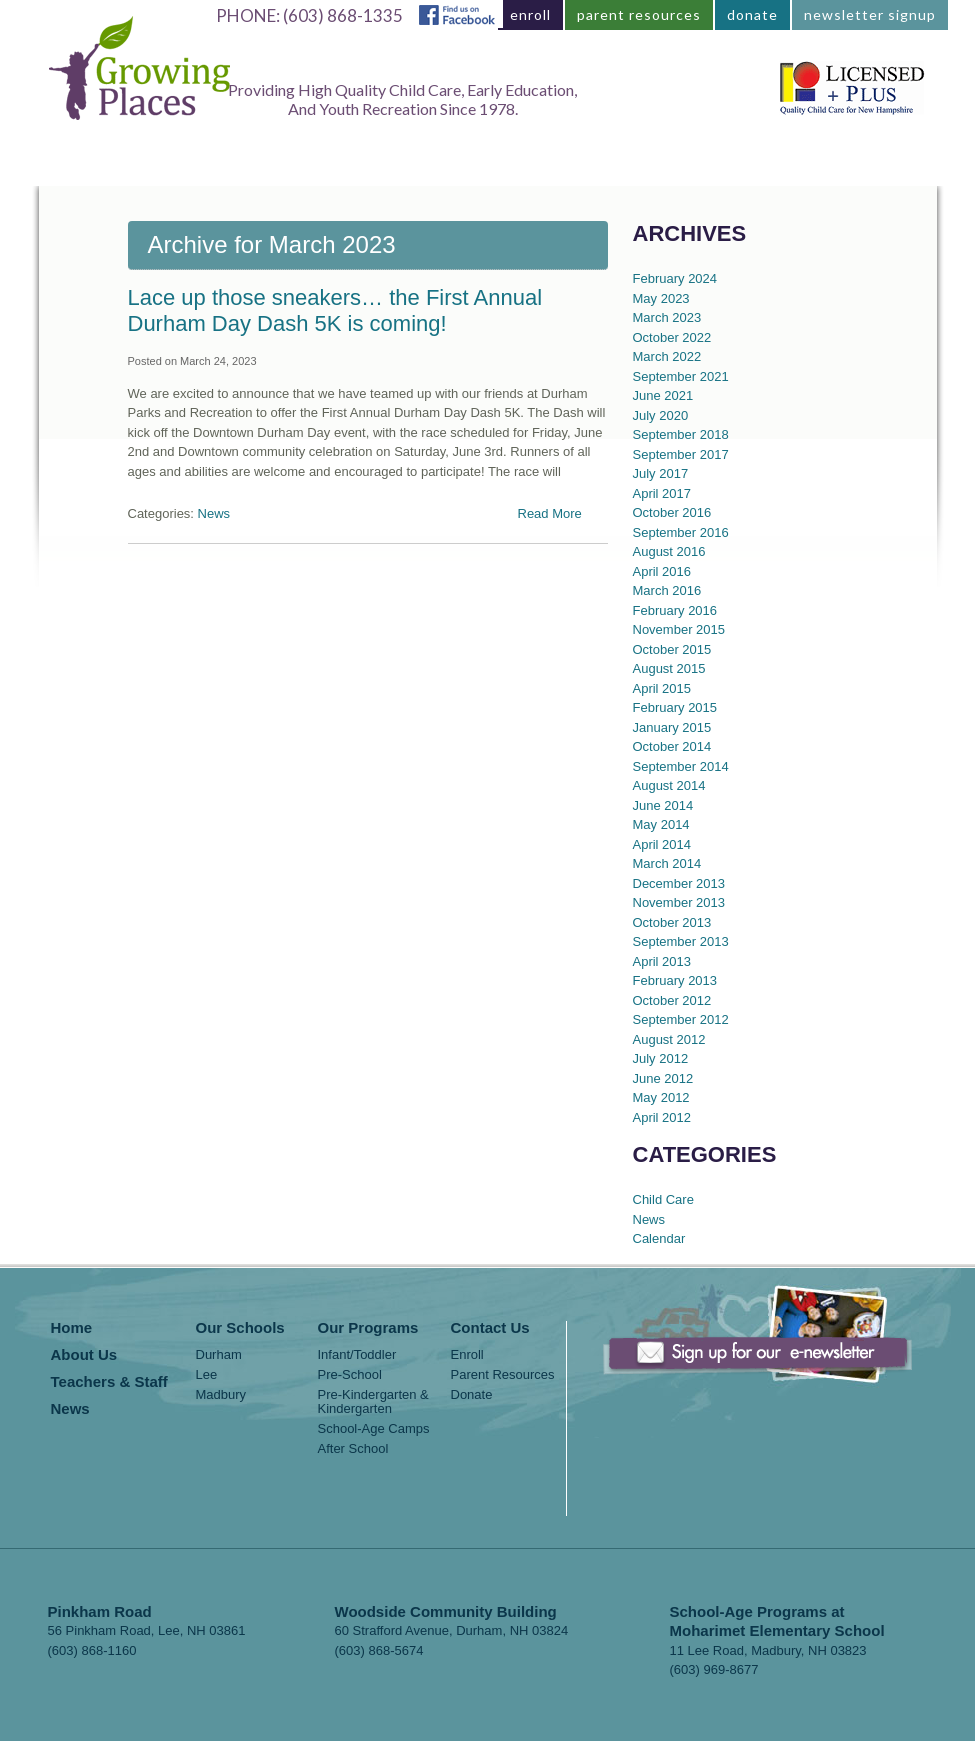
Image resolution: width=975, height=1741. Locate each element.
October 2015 (672, 649)
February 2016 (675, 610)
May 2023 (661, 298)
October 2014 (672, 746)
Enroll (467, 1355)
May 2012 (661, 1097)
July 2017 (661, 473)
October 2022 (672, 337)
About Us (475, 165)
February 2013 (675, 980)
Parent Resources (503, 1375)
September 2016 (681, 532)
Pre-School (350, 1375)
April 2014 (662, 844)
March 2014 (667, 863)
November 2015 (679, 629)
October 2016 (672, 512)
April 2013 (662, 961)
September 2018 (681, 434)
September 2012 (681, 1019)
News (736, 165)
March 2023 (667, 317)
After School (353, 1449)
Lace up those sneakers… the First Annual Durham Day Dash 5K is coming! (335, 310)
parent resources (639, 14)
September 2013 (681, 941)
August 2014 (669, 785)
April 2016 (662, 571)
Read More (550, 513)
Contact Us (838, 165)
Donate (472, 1395)
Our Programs (347, 165)
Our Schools (240, 1328)
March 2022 (667, 356)
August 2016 (669, 551)
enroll (530, 14)
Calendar (659, 1238)
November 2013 (679, 902)
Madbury (221, 1395)
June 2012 (663, 1078)
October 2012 (672, 1000)
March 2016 (667, 590)
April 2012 (662, 1117)
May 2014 (661, 824)
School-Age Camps (374, 1429)
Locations (216, 165)
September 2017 (681, 454)
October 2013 (672, 922)
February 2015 (675, 707)
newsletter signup (870, 14)
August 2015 (669, 668)
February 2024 (675, 278)
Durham (219, 1355)
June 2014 (663, 805)
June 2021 (663, 395)
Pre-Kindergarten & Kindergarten (373, 1402)
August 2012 (669, 1039)
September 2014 (681, 766)
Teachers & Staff (613, 165)
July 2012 (661, 1058)
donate (752, 14)
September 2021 (681, 376)
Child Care (663, 1199)
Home (116, 165)
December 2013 (679, 883)
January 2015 (672, 727)
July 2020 (661, 415)
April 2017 (662, 493)
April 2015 (662, 688)
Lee (207, 1375)
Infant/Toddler (357, 1355)
